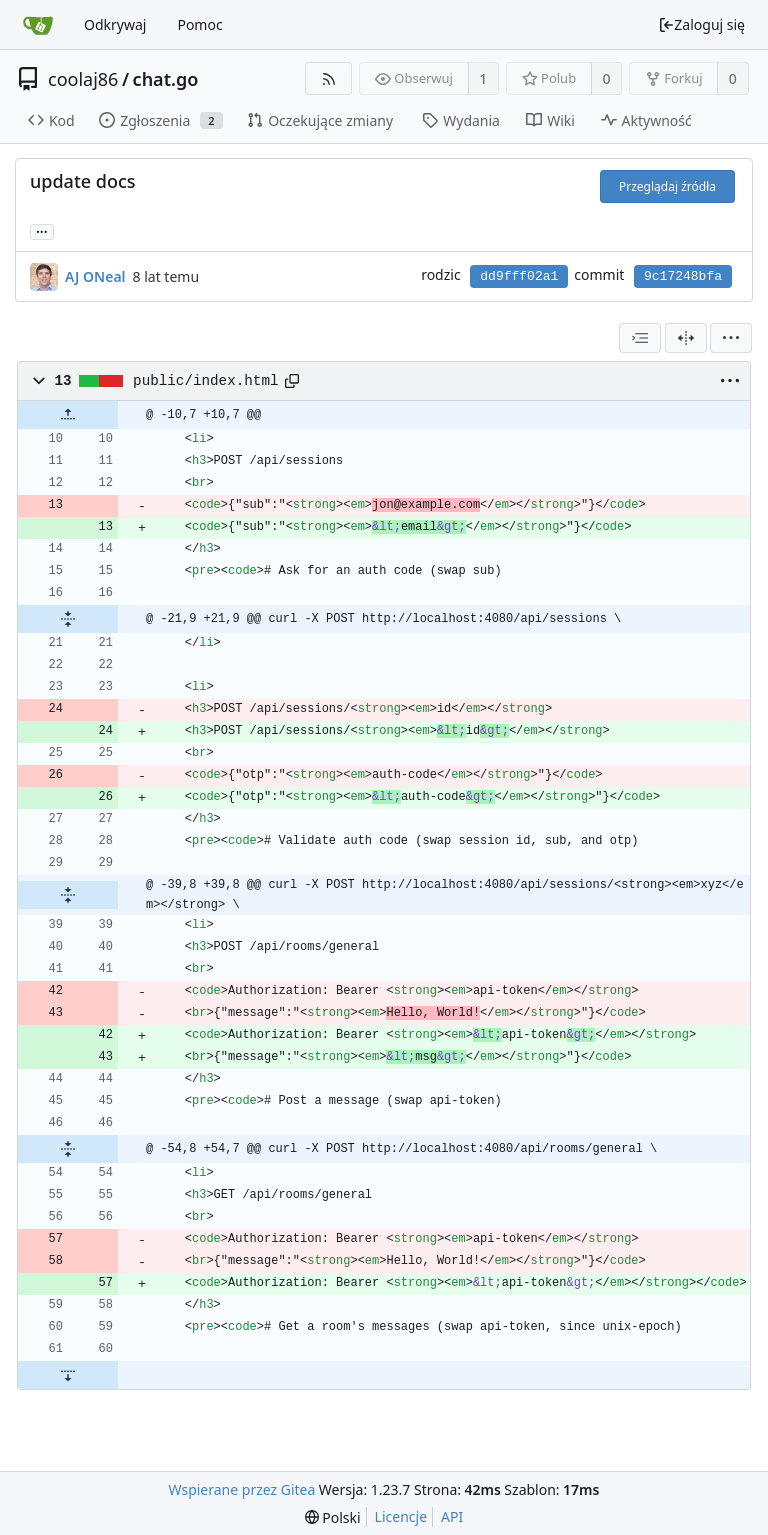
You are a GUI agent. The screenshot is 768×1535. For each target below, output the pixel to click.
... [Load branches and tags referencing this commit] (42, 230)
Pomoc (199, 24)
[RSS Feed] (328, 78)
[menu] (731, 338)
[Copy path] (292, 381)
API (452, 1516)
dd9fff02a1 (519, 276)
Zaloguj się (701, 24)
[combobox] (640, 338)
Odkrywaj (115, 24)
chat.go (166, 79)
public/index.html (205, 381)
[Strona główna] (38, 25)
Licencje (401, 1516)
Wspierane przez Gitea (242, 1489)
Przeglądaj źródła (667, 186)
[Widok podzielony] (686, 338)
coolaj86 (83, 79)
